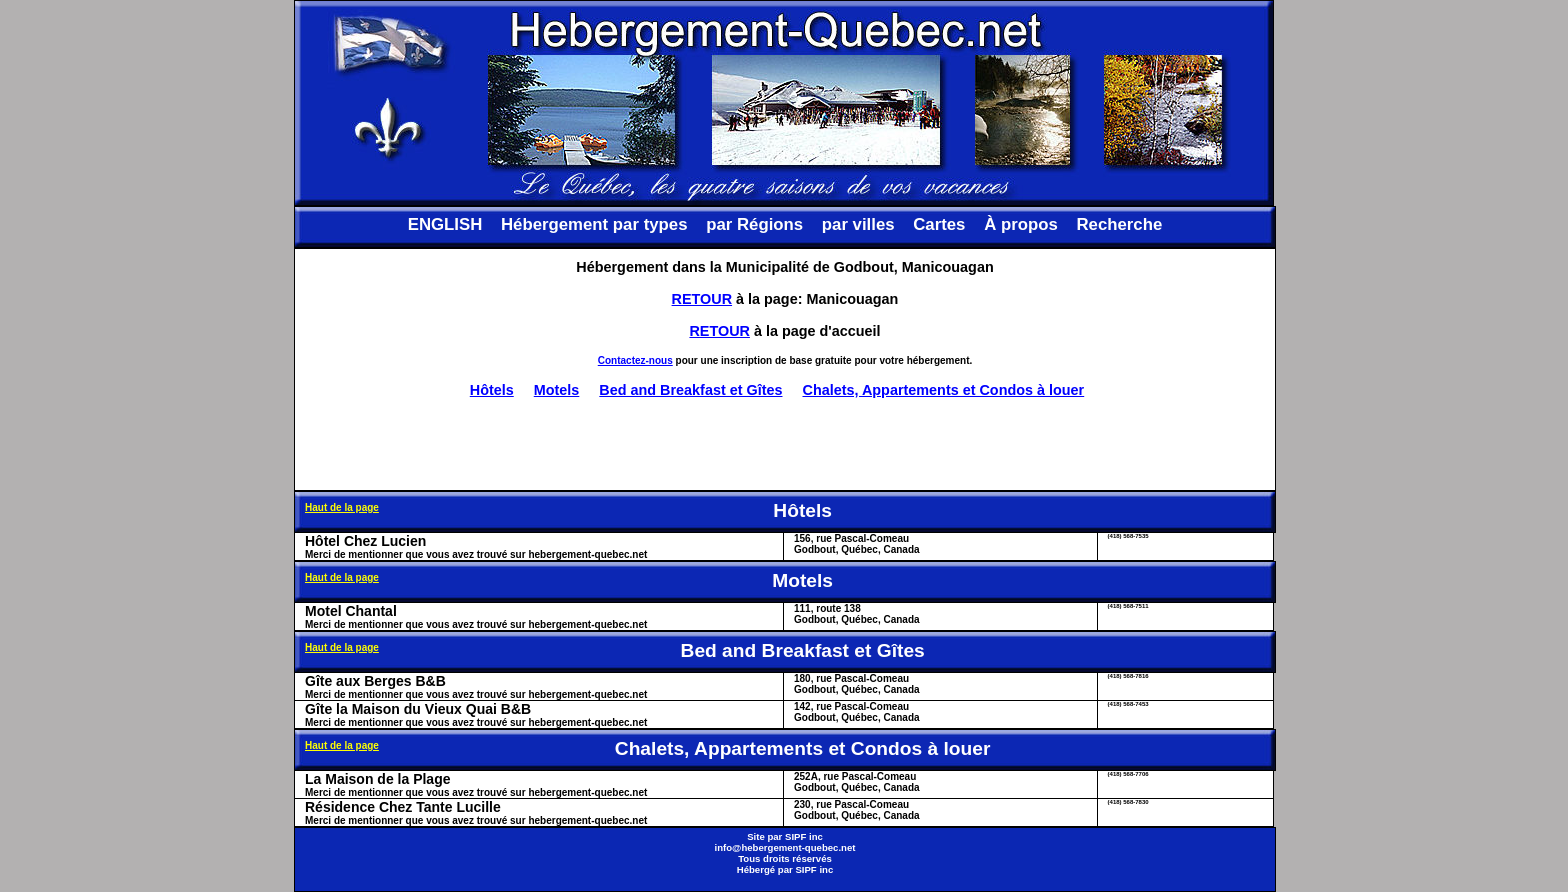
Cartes (939, 224)
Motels (557, 390)
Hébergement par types (594, 224)
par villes (858, 224)
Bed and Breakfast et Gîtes (690, 390)
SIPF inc (804, 836)
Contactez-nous (635, 360)
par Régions (754, 224)
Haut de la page (342, 507)
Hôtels (492, 390)
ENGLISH (445, 224)
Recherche (1119, 224)
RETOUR (702, 299)
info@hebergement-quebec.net (784, 847)
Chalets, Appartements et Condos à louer (943, 390)
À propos (1021, 224)
